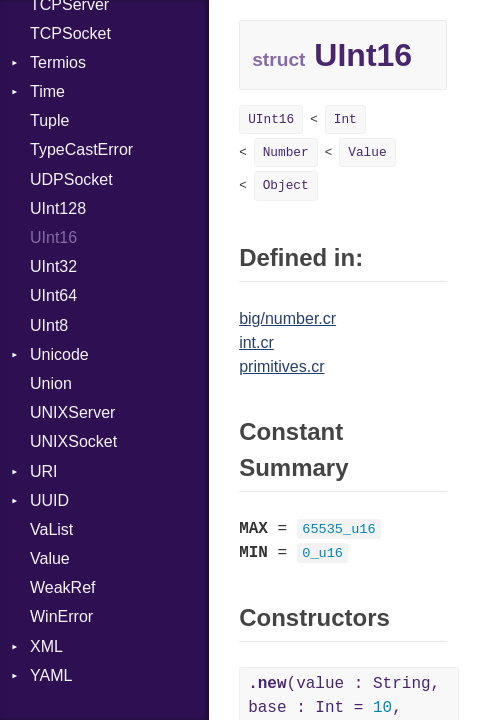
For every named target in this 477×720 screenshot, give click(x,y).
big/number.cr (287, 318)
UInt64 (53, 295)
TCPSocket (70, 33)
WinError (61, 616)
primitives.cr (281, 366)
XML (46, 646)
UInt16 (53, 237)
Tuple (49, 120)
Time (47, 91)
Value (50, 558)
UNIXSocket (73, 441)
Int (345, 119)
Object (286, 185)
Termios (58, 62)
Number (286, 152)
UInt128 (58, 208)
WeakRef (63, 587)
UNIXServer (72, 412)
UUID (49, 500)
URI (44, 471)
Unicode (59, 354)
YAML (51, 675)
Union (51, 383)
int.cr (256, 342)
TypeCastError (81, 149)
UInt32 (53, 266)
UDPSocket (71, 179)
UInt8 (49, 325)
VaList (51, 529)
